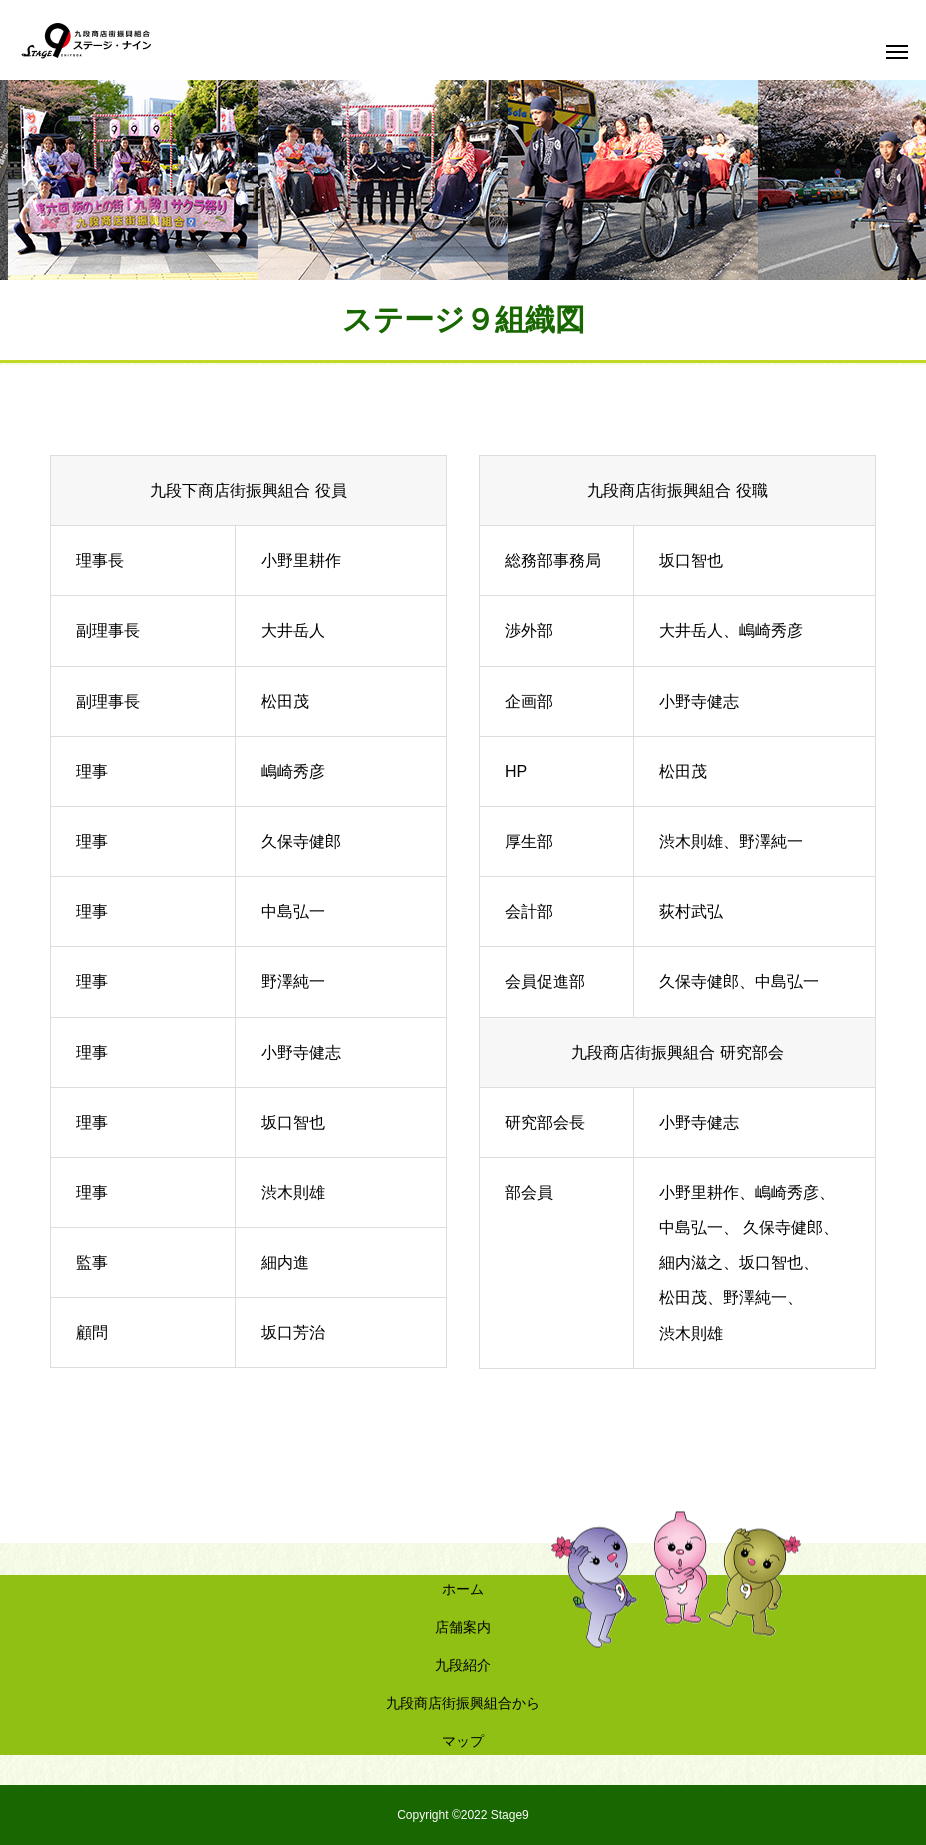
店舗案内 (463, 1627)
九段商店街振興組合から (463, 1703)
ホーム (463, 1589)
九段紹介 (463, 1665)
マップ (463, 1741)
